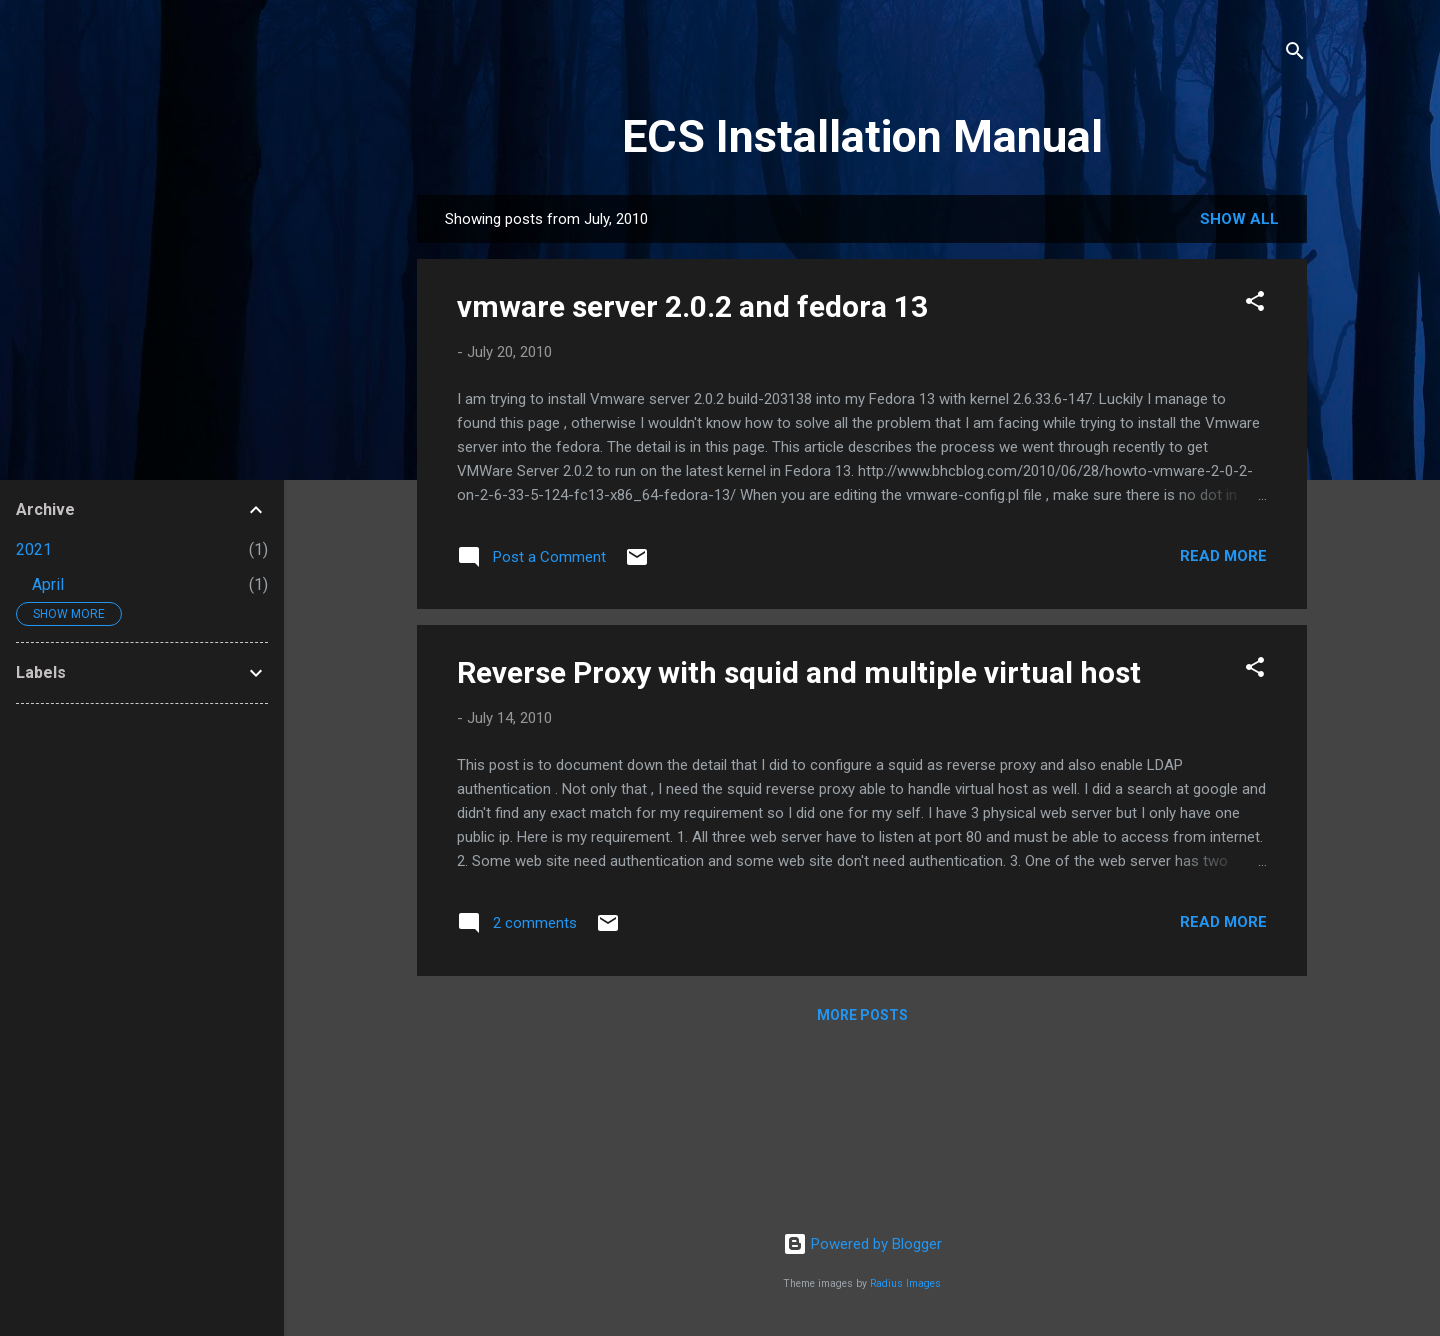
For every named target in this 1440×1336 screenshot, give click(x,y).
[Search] (1295, 54)
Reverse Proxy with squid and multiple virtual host (799, 672)
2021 (34, 549)
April (48, 584)
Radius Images (905, 1283)
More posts (862, 1015)
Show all (1239, 219)
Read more (1223, 556)
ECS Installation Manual (862, 136)
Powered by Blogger (862, 1244)
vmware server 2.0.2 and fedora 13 (692, 306)
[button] (1255, 304)
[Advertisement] (142, 1020)
